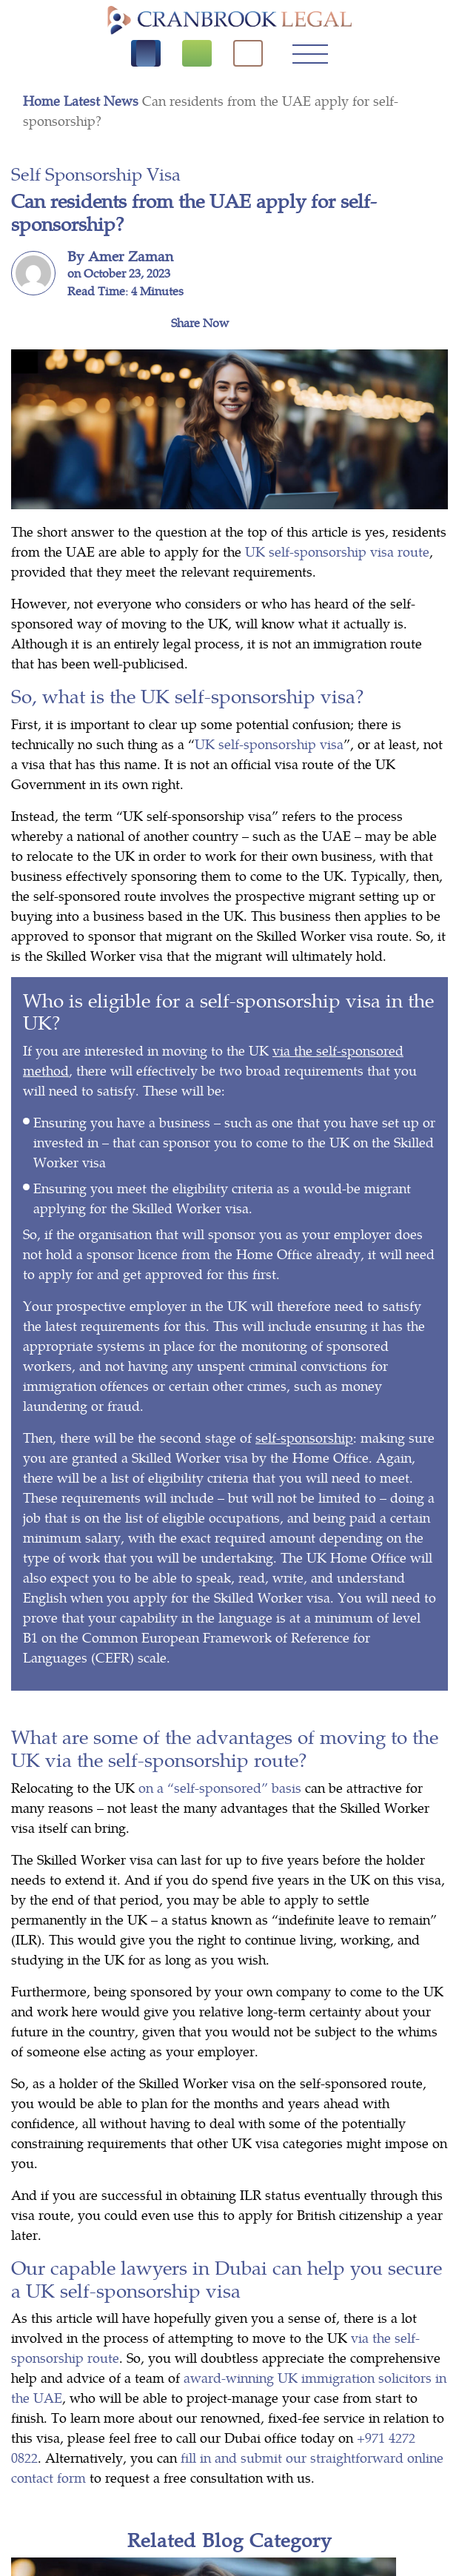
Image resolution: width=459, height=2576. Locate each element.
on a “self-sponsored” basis (219, 1787)
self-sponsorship (304, 1437)
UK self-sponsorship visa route (337, 551)
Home (43, 100)
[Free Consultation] (197, 53)
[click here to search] (248, 53)
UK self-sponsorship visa (269, 743)
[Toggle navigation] (310, 53)
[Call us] (146, 53)
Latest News (103, 100)
